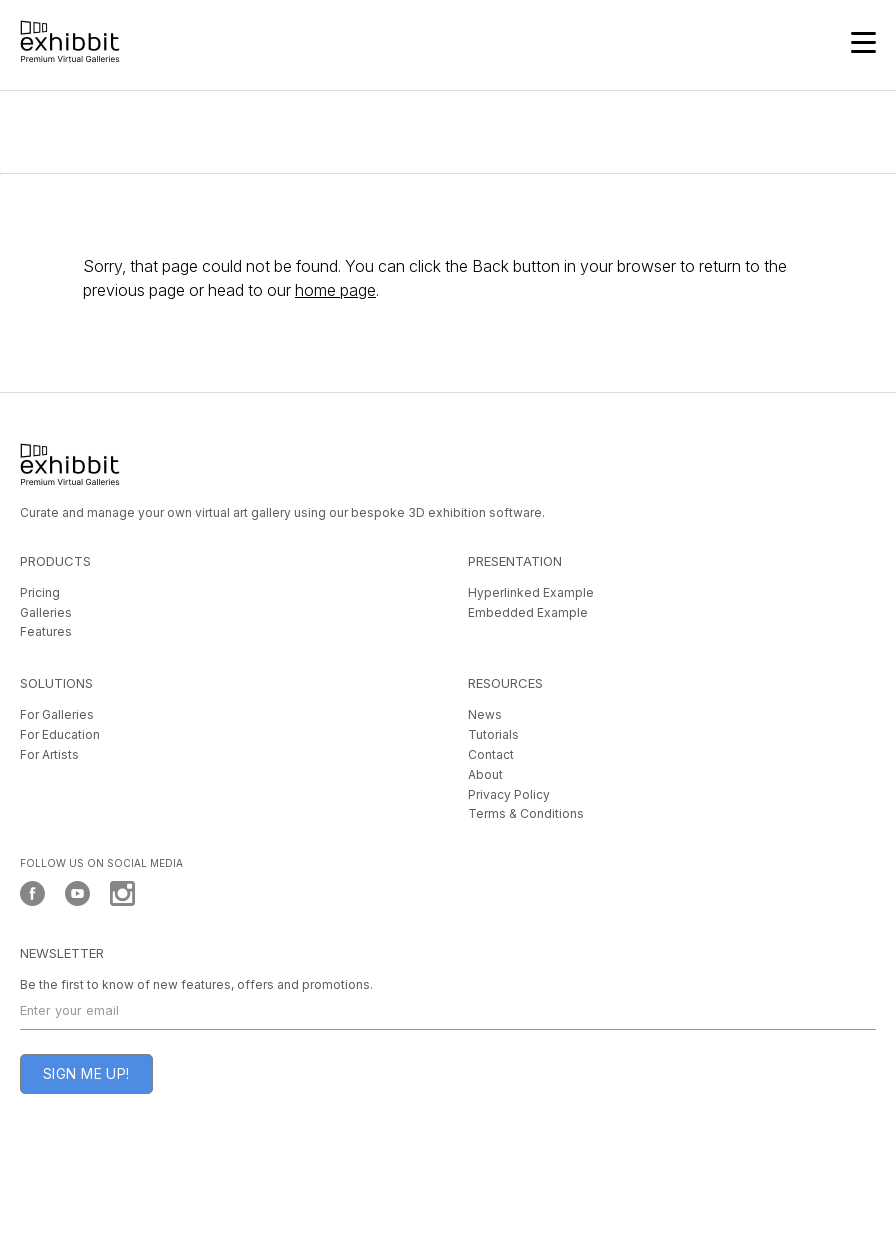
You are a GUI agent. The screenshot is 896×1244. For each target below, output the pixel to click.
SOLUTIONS (56, 683)
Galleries (46, 612)
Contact (491, 754)
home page (335, 290)
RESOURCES (505, 683)
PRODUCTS (55, 561)
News (485, 714)
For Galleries (57, 714)
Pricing (40, 592)
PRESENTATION (515, 561)
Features (46, 631)
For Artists (49, 754)
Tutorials (493, 734)
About (485, 774)
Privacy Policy (509, 794)
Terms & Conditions (526, 813)
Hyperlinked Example (531, 592)
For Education (60, 734)
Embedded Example (528, 612)
